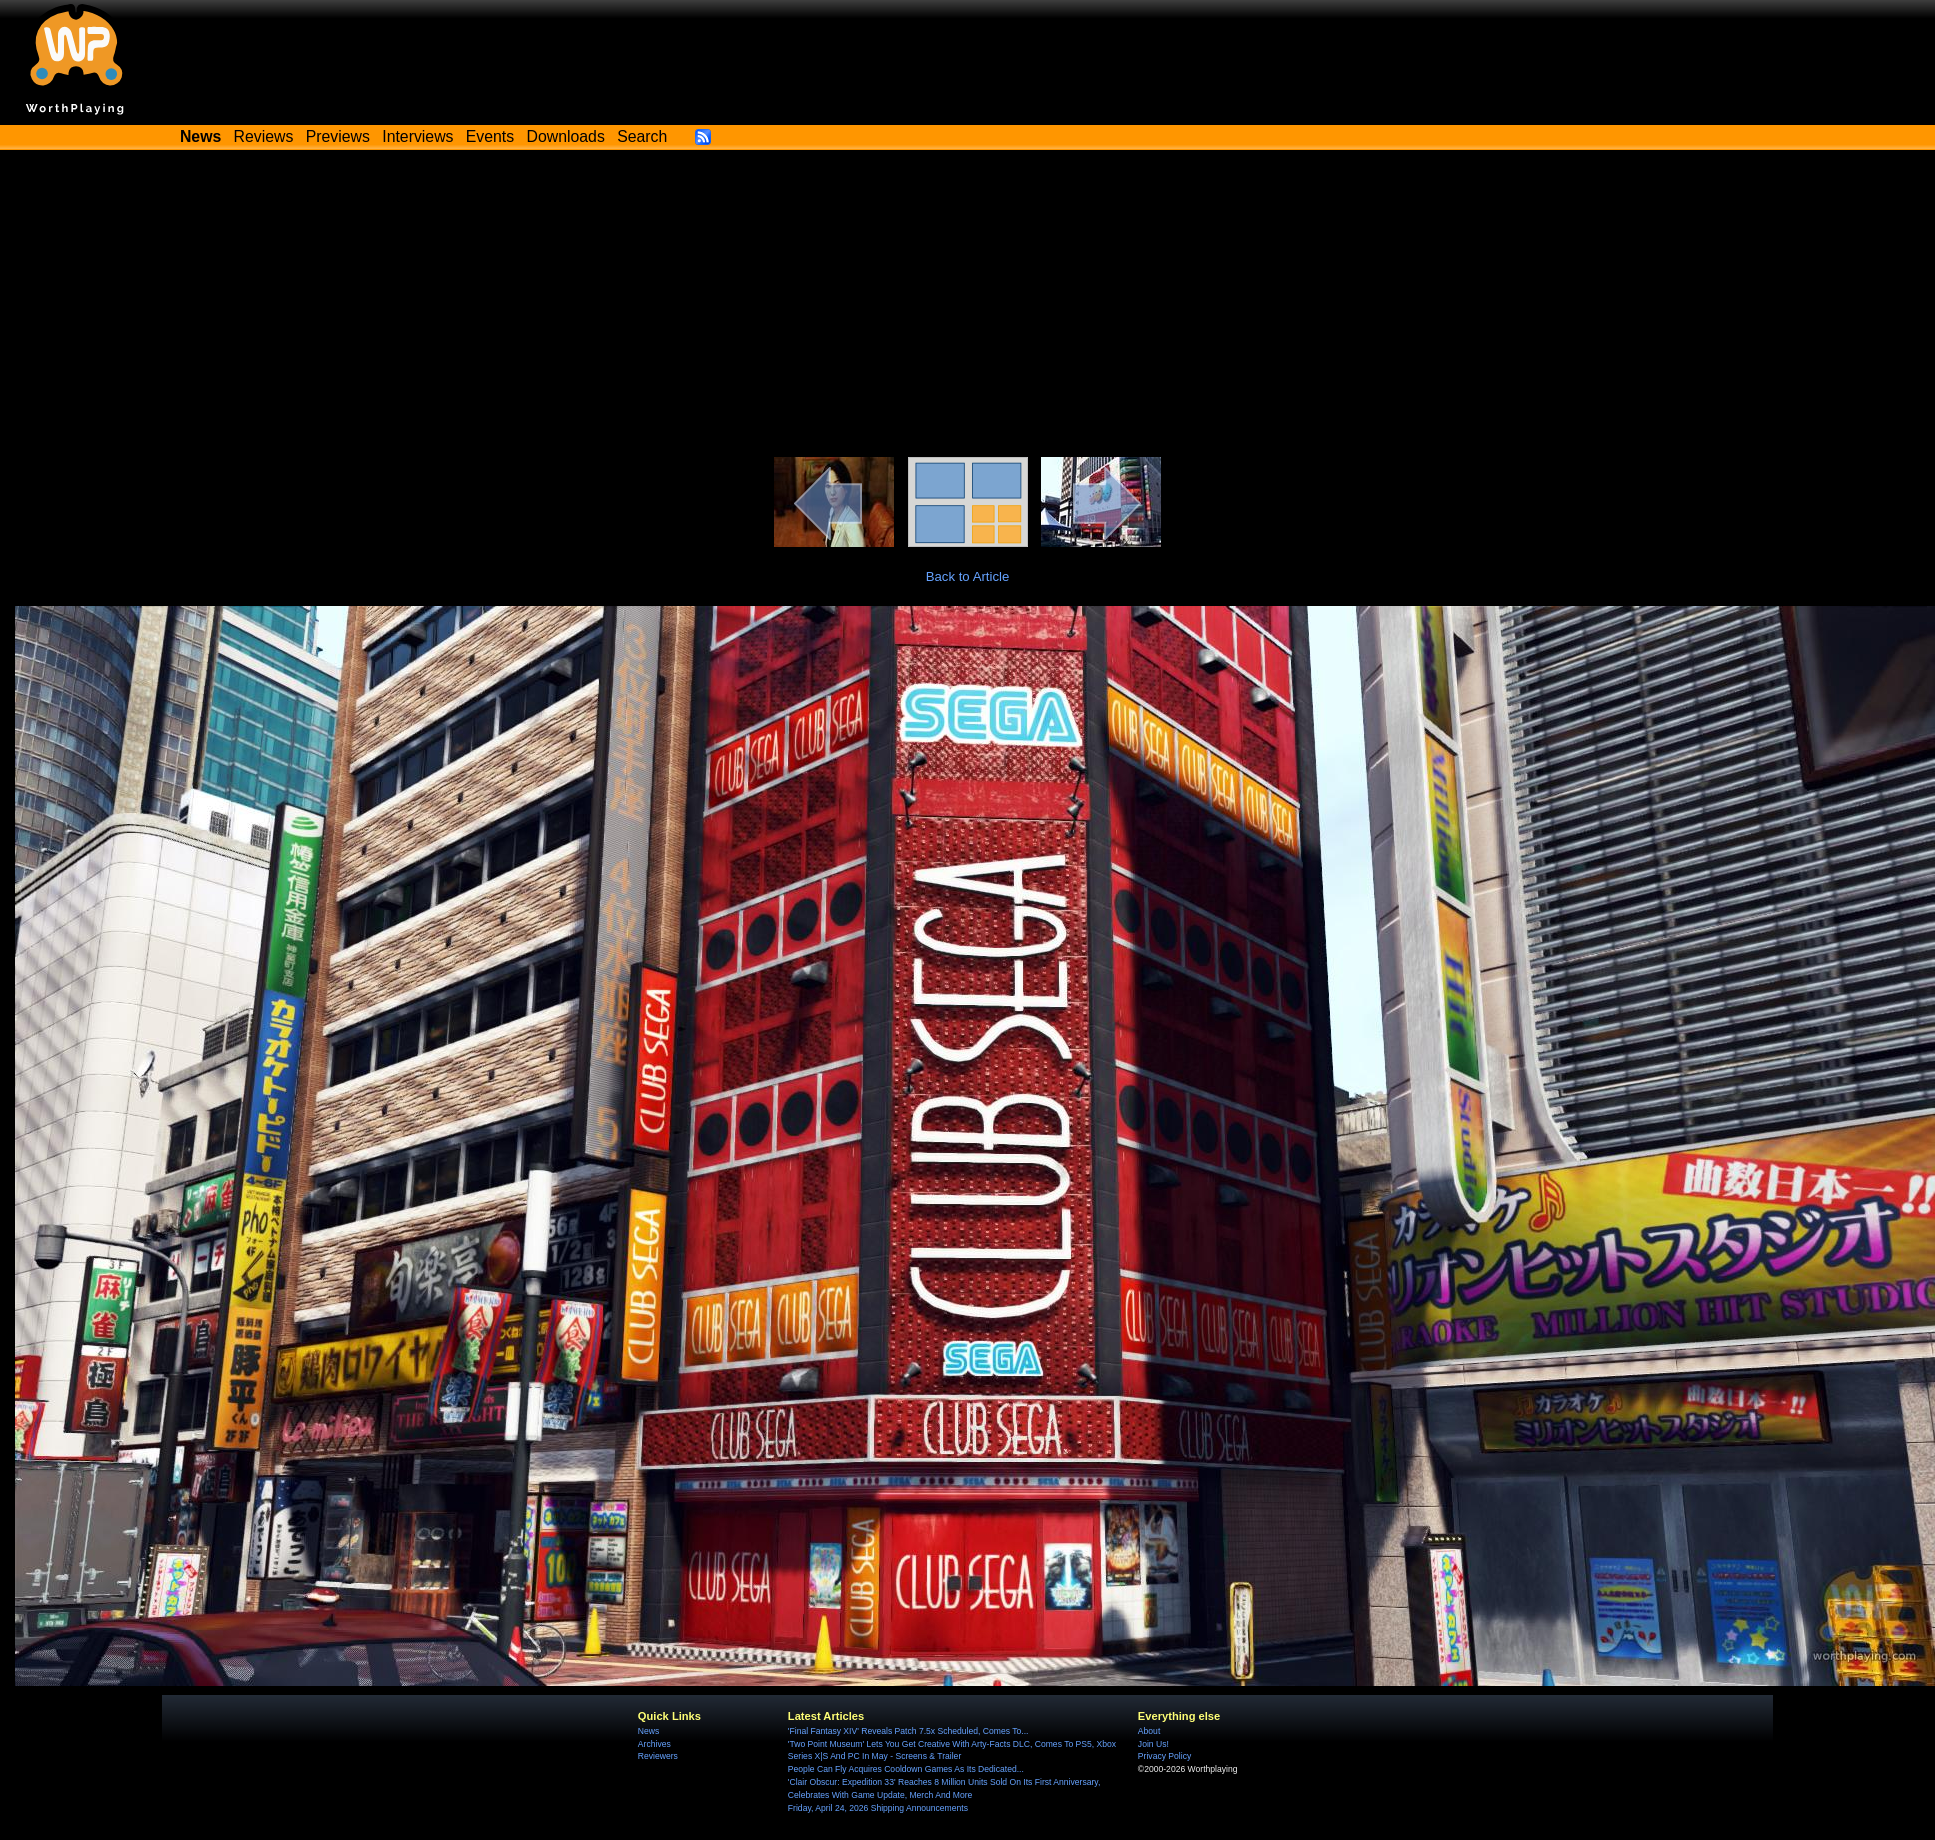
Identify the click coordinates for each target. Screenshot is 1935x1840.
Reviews (264, 136)
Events (490, 136)
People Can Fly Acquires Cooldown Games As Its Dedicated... (906, 1769)
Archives (654, 1744)
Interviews (417, 136)
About (1149, 1731)
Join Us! (1153, 1744)
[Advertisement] (968, 307)
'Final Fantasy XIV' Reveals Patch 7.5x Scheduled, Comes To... (908, 1731)
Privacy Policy (1164, 1756)
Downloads (566, 136)
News (648, 1731)
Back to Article (968, 576)
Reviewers (658, 1756)
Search (642, 136)
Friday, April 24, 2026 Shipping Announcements (878, 1808)
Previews (338, 136)
